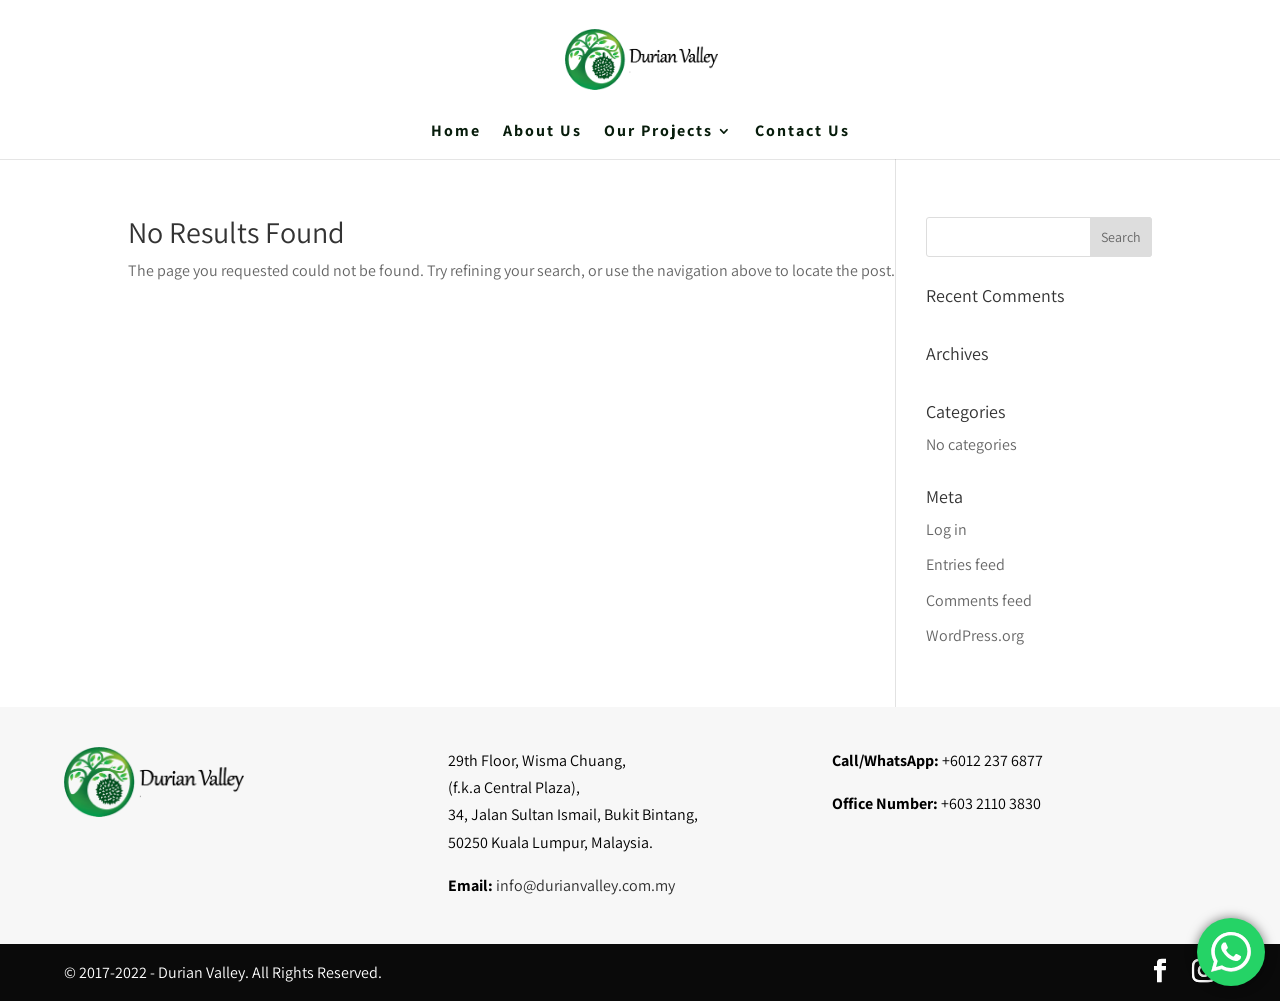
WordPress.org (975, 635)
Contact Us (802, 132)
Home (456, 132)
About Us (542, 132)
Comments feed (979, 600)
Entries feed (965, 564)
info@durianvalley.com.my (585, 885)
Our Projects (658, 132)
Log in (946, 529)
